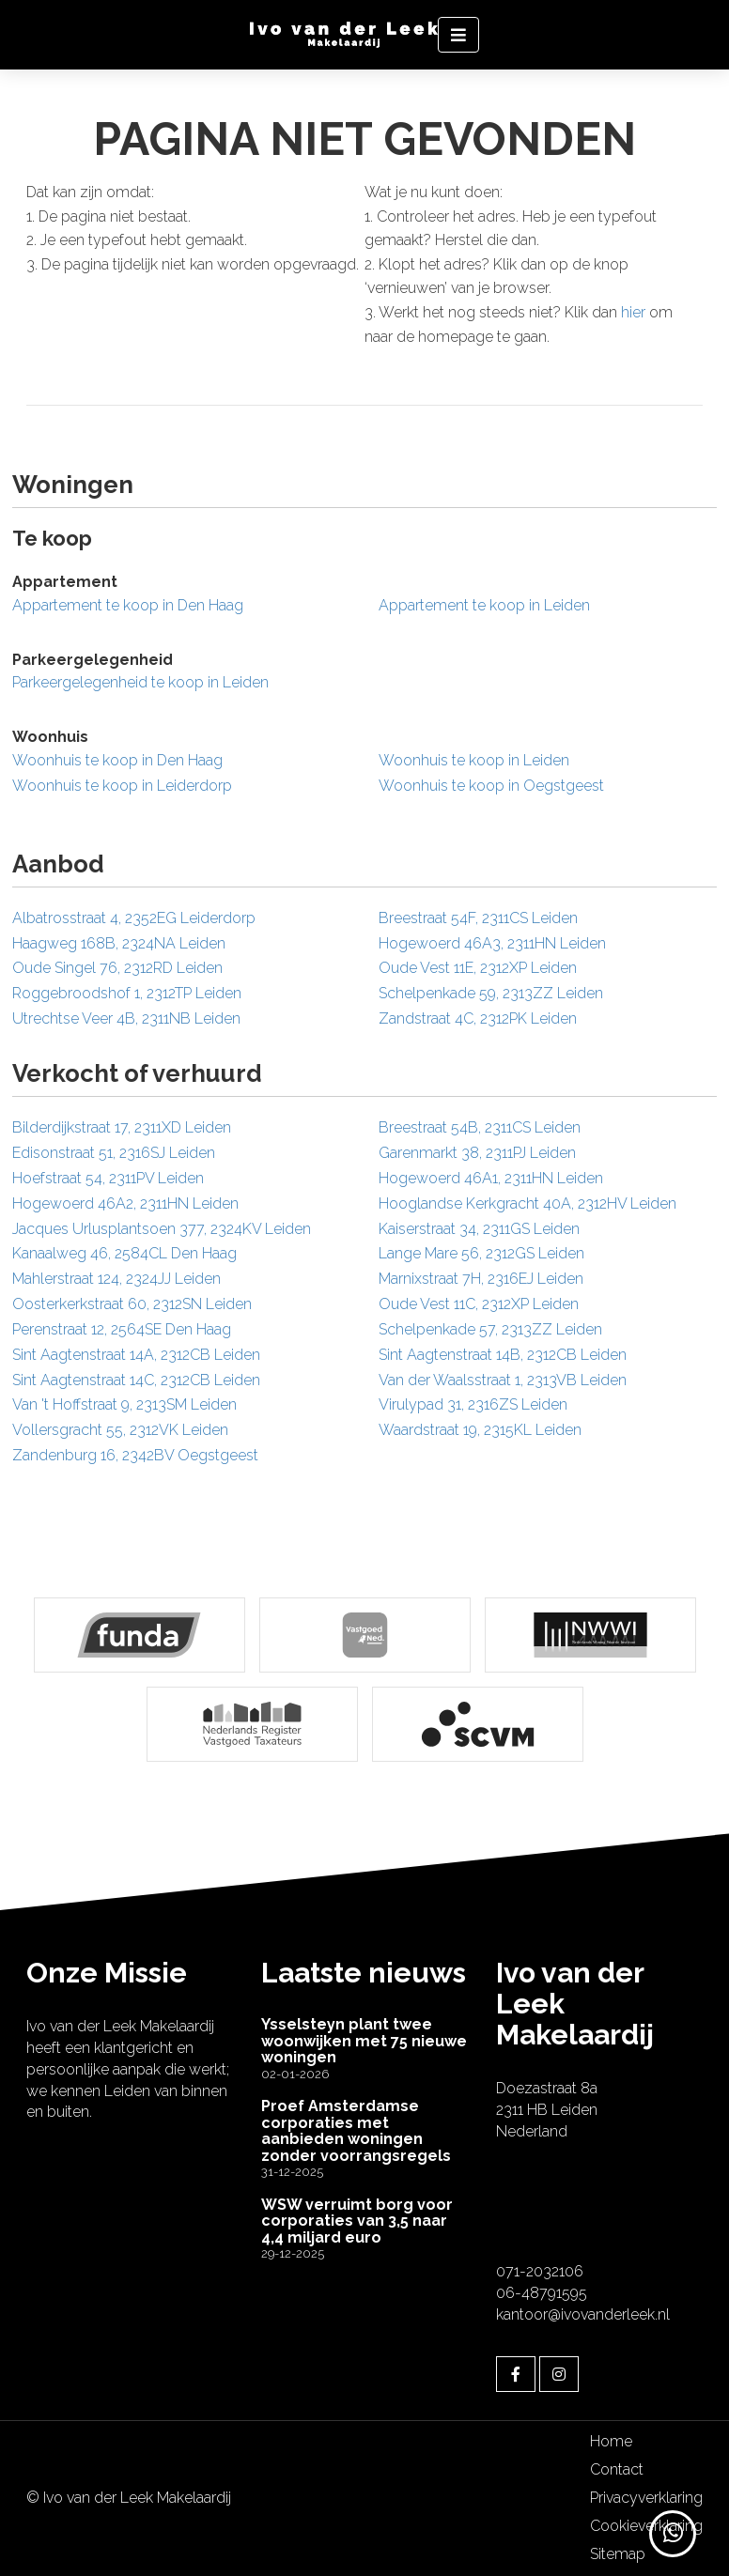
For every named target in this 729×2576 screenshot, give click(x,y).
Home (611, 2441)
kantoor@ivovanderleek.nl (583, 2314)
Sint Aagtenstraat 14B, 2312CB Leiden (503, 1355)
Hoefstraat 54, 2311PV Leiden (108, 1178)
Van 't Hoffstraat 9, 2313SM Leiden (124, 1404)
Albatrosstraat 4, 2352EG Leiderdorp (134, 918)
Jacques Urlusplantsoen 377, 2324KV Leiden (161, 1229)
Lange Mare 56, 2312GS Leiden (481, 1253)
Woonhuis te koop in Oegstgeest (491, 785)
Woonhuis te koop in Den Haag (117, 760)
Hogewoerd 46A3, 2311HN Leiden (492, 943)
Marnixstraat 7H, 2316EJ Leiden (481, 1279)
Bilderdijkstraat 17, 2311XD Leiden (121, 1127)
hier (633, 312)
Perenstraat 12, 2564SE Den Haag (121, 1329)
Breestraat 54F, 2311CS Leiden (478, 918)
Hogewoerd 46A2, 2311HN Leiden (125, 1203)
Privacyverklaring (646, 2498)
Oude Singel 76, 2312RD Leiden (117, 968)
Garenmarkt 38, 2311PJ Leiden (477, 1153)
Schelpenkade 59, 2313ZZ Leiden (491, 993)
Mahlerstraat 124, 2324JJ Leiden (116, 1279)
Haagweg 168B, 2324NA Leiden (118, 943)
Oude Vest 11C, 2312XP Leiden (479, 1304)
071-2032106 (539, 2271)
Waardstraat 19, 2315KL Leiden (480, 1430)
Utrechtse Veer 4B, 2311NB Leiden (126, 1018)
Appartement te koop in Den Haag (127, 605)
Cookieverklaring (646, 2526)
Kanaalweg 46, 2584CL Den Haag (124, 1253)
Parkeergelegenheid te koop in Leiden (140, 682)
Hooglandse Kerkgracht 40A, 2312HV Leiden (527, 1203)
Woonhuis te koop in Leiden (474, 760)
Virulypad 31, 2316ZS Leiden (473, 1404)
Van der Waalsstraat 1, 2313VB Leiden (503, 1380)
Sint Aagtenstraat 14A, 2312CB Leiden (136, 1355)
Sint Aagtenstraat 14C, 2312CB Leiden (136, 1380)
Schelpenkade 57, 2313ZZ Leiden (490, 1329)
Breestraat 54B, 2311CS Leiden (480, 1127)
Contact (617, 2469)
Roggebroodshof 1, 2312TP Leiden (126, 993)
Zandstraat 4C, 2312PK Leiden (478, 1018)
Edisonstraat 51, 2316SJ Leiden (113, 1153)
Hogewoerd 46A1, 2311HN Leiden (491, 1178)
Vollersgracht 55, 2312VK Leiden (120, 1430)
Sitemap (617, 2554)
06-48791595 (541, 2293)
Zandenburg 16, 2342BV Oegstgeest (135, 1455)
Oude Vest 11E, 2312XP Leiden (478, 968)
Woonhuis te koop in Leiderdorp (122, 785)
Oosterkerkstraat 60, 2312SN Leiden (132, 1304)
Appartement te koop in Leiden (484, 605)
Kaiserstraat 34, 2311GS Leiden (479, 1229)
